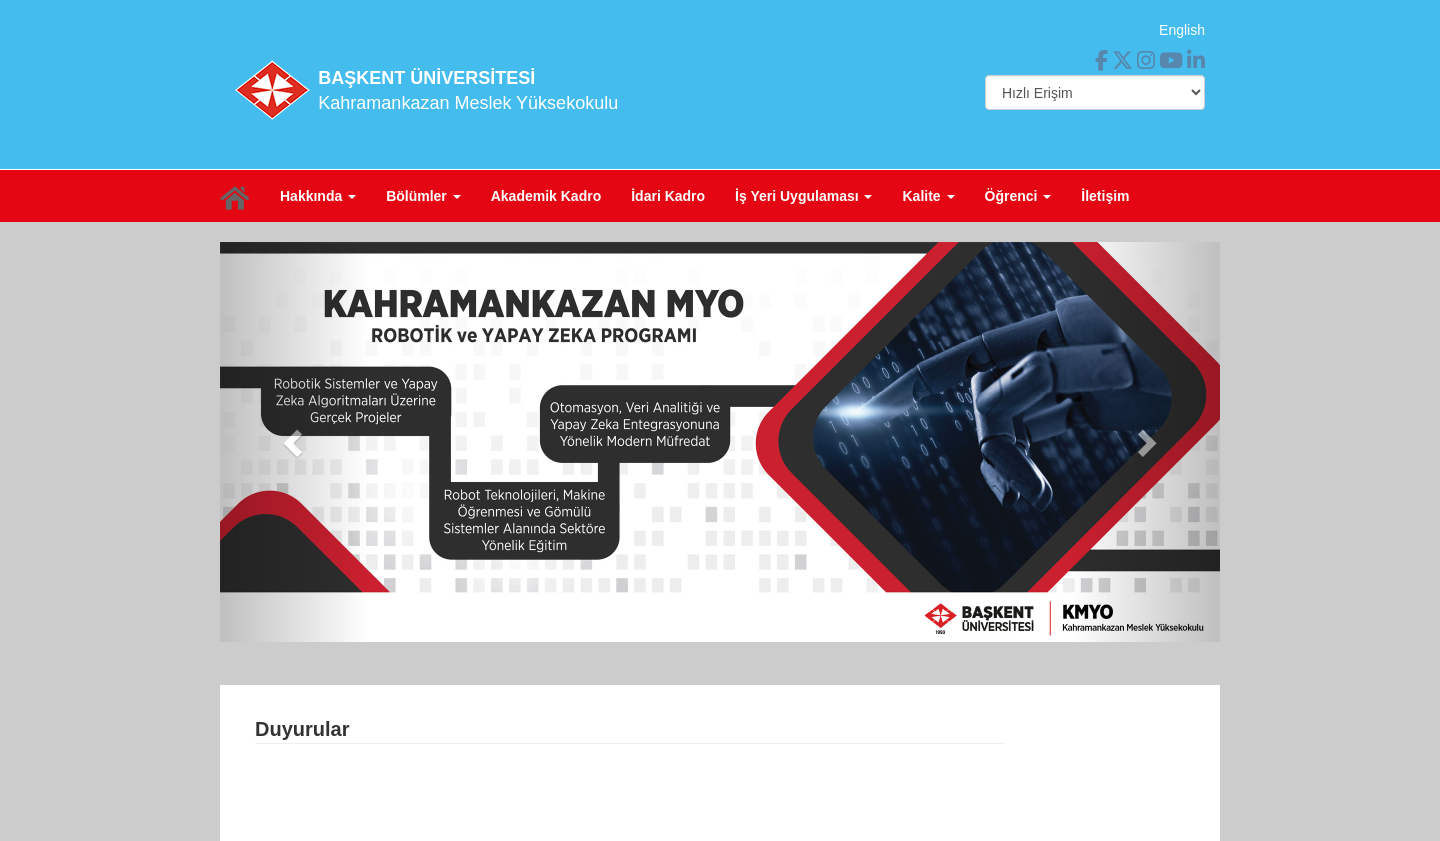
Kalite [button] (928, 196)
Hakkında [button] (318, 196)
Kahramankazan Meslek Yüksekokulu (468, 103)
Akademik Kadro (546, 196)
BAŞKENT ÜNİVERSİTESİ (426, 78)
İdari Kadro (668, 196)
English (1182, 30)
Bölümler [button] (423, 196)
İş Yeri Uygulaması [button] (803, 196)
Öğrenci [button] (1018, 196)
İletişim (1105, 196)
